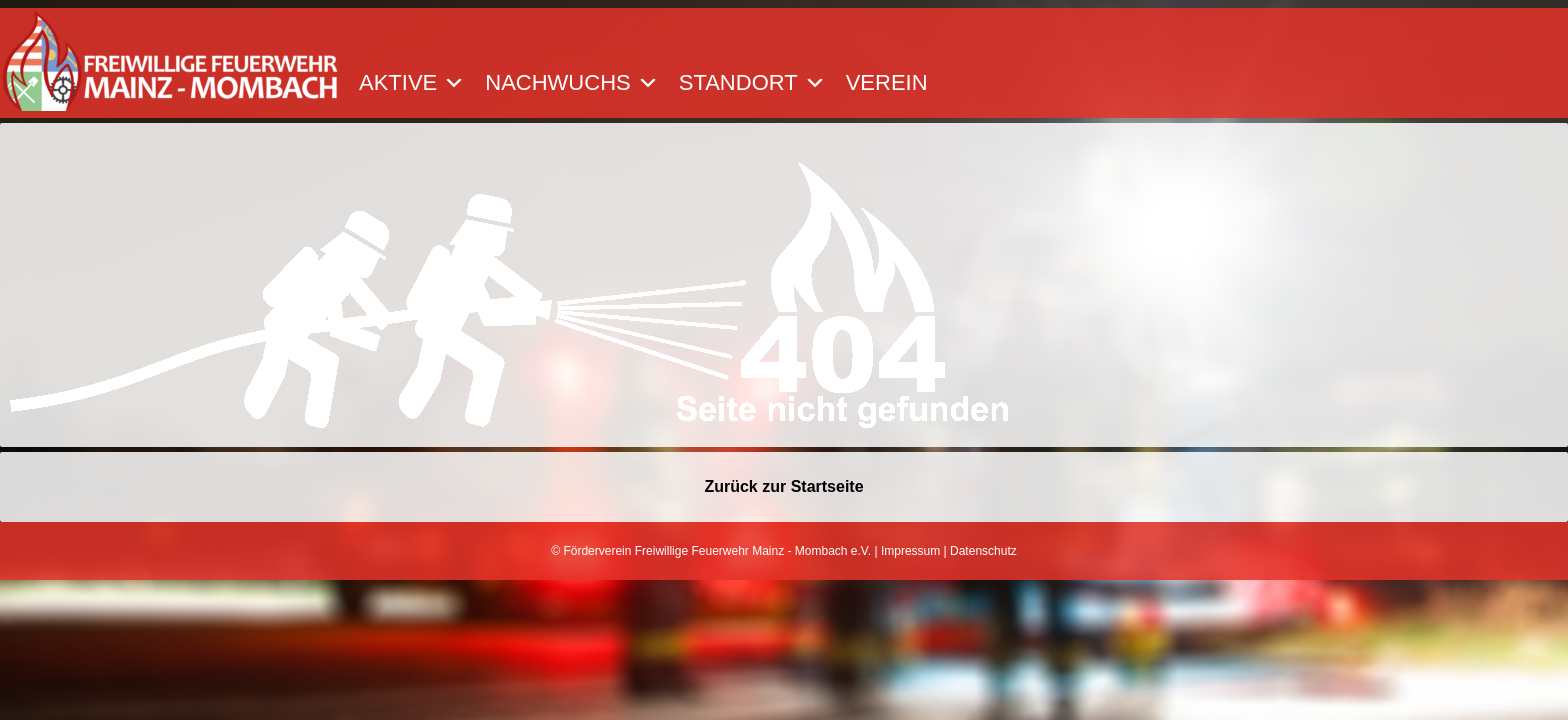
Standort (752, 83)
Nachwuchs (571, 83)
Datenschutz (983, 551)
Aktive (412, 83)
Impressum (910, 551)
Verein (887, 83)
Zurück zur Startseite (783, 486)
